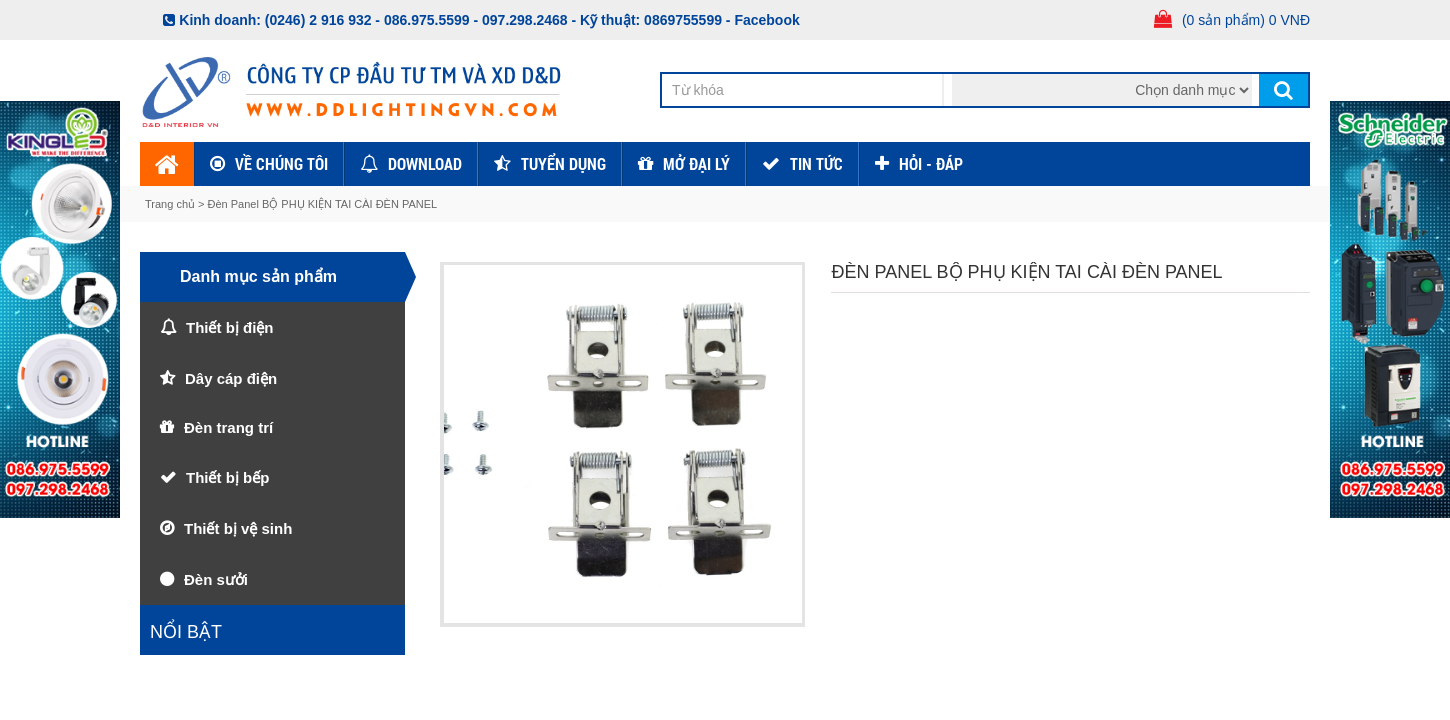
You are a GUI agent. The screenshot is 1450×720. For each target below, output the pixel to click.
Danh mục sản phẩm (258, 276)
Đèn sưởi (216, 579)
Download (425, 163)
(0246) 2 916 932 (318, 20)
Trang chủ (171, 204)
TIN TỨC (816, 163)
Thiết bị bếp (227, 477)
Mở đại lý (696, 163)
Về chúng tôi (281, 163)
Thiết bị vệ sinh (238, 528)
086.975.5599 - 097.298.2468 (476, 20)
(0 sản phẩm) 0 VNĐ (1246, 20)
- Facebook (763, 20)
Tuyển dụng (563, 163)
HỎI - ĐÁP (931, 163)
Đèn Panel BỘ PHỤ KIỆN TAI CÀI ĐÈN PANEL (323, 204)
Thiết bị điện (229, 327)
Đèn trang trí (228, 427)
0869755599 (683, 20)
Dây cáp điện (231, 378)
